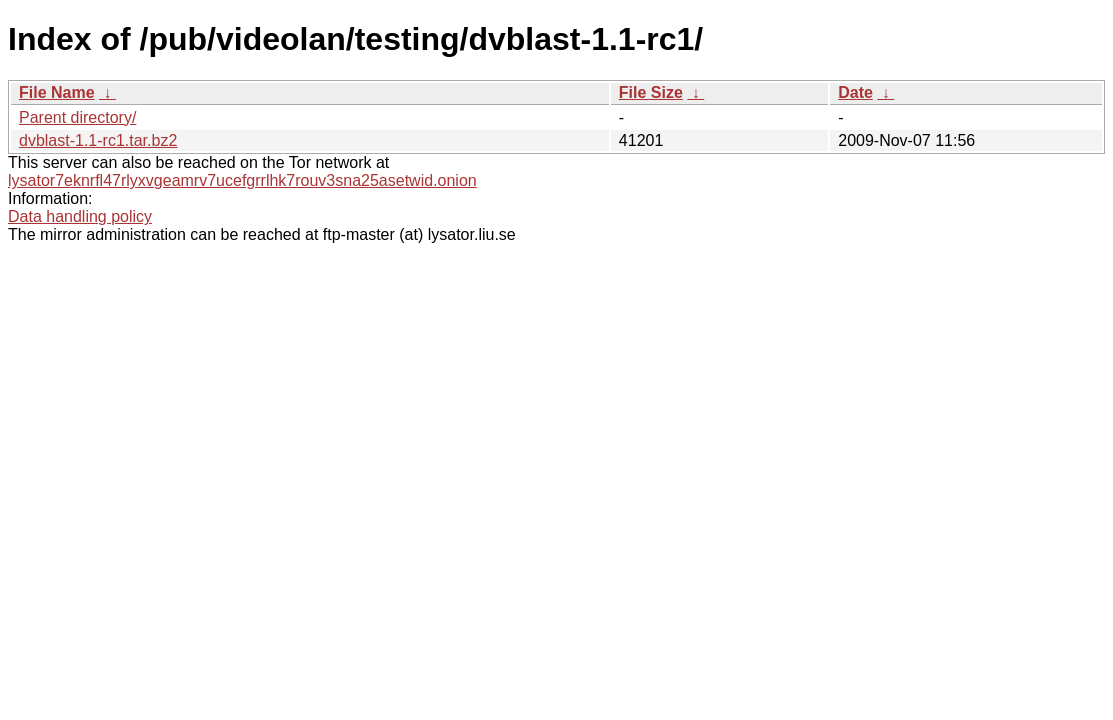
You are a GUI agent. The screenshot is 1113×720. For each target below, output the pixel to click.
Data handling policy (80, 216)
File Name (57, 92)
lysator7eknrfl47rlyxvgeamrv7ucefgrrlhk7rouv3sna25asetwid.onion (242, 180)
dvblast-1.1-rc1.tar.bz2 (98, 140)
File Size (651, 92)
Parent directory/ (77, 117)
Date (855, 92)
